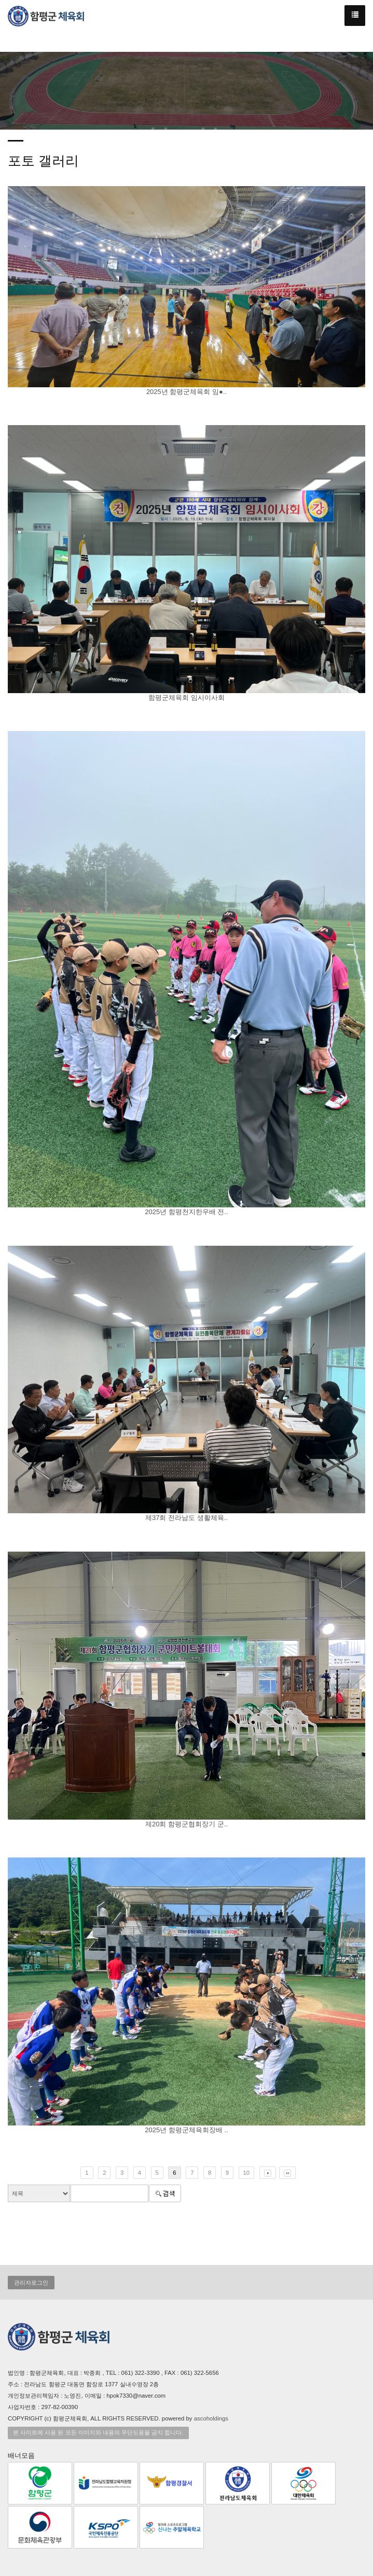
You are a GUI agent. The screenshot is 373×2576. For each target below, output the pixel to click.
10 (246, 2173)
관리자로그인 (31, 2282)
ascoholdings (211, 2418)
